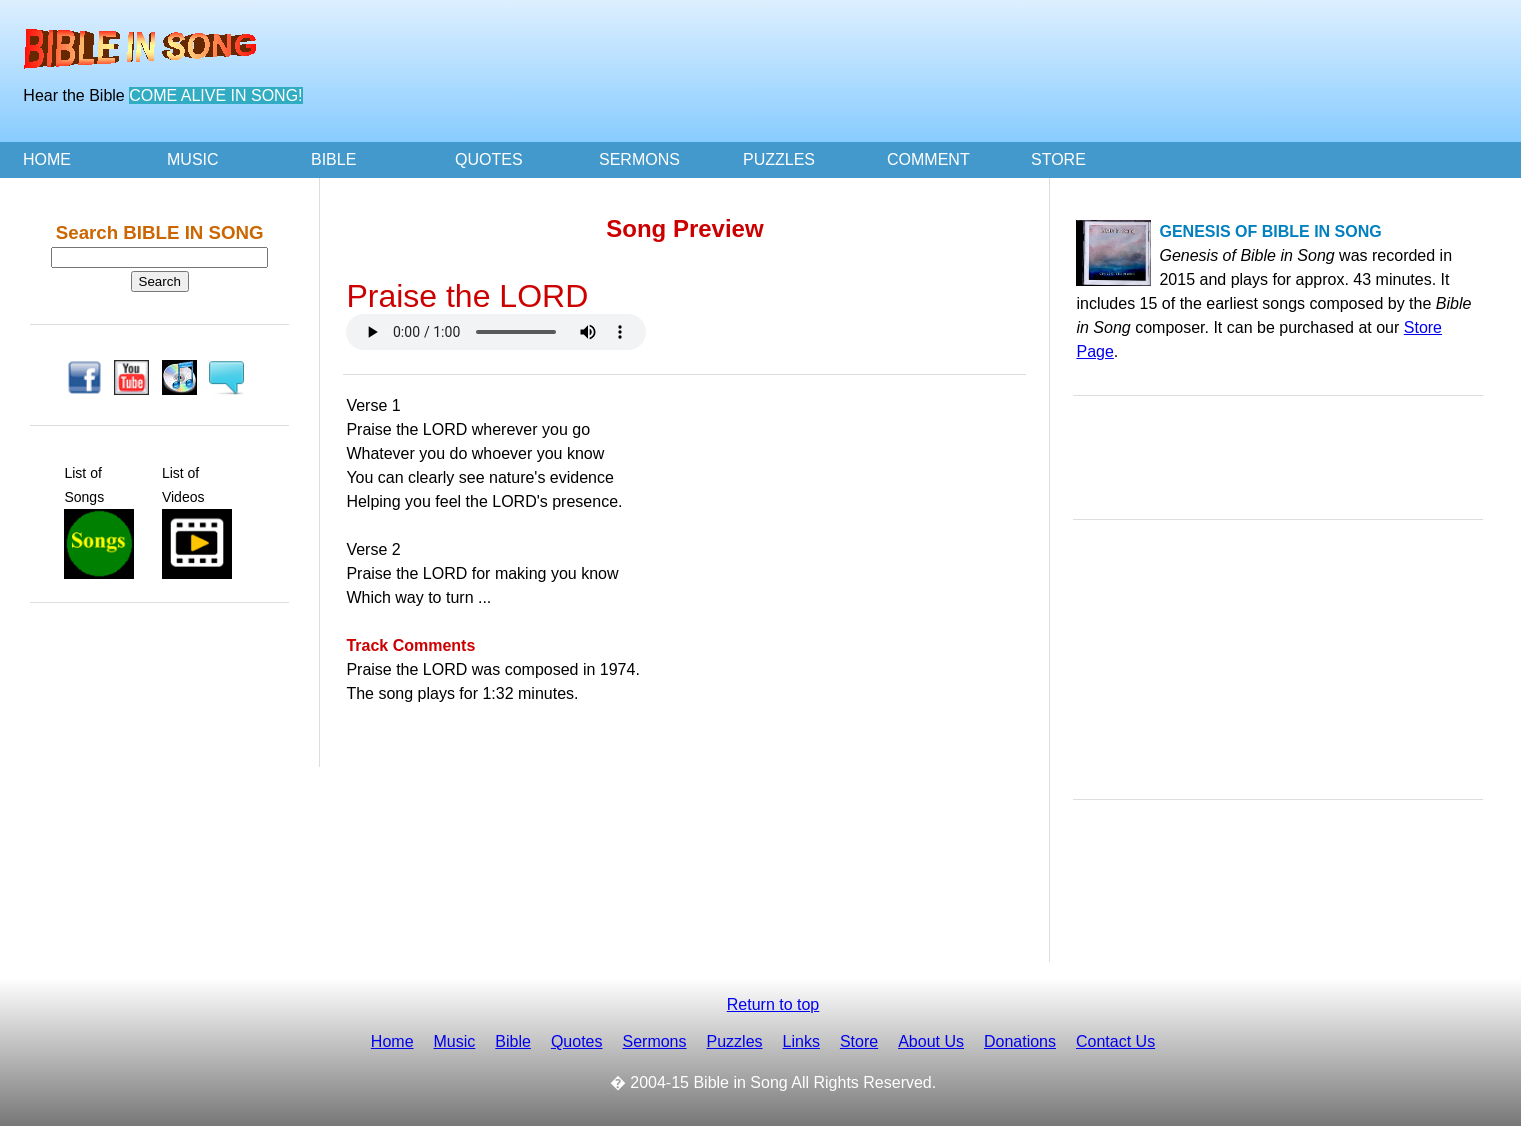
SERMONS (639, 159)
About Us (931, 1041)
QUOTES (489, 159)
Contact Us (1115, 1041)
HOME (47, 159)
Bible (513, 1041)
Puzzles (735, 1041)
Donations (1020, 1041)
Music (455, 1041)
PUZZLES (779, 159)
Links (801, 1041)
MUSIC (193, 159)
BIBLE (333, 159)
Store (859, 1041)
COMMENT (928, 159)
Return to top (773, 1004)
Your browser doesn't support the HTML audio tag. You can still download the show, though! (496, 332)
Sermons (654, 1041)
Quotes (577, 1041)
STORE (1058, 159)
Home (392, 1041)
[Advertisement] (1137, 72)
